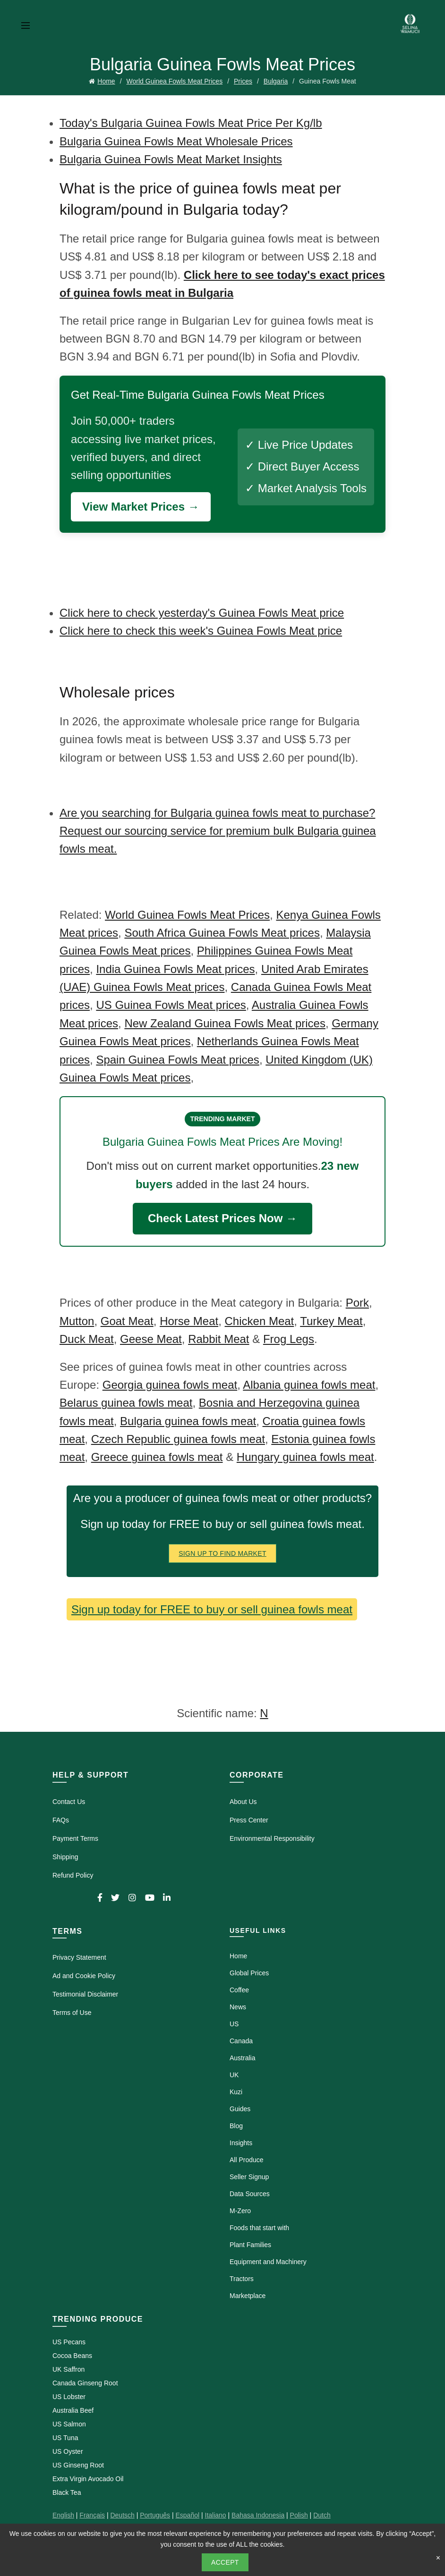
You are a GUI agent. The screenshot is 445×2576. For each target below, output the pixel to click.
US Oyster (67, 2451)
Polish (299, 2515)
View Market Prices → (140, 506)
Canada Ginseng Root (85, 2383)
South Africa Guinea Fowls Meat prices (222, 932)
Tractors (242, 2278)
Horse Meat (189, 1321)
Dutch (322, 2515)
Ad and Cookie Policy (83, 1976)
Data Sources (250, 2194)
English (63, 2515)
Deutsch (122, 2515)
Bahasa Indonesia (257, 2515)
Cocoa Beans (72, 2355)
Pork (357, 1302)
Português (155, 2515)
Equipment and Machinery (268, 2262)
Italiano (215, 2515)
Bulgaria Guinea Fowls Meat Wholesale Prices (176, 141)
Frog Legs (288, 1339)
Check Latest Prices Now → (222, 1218)
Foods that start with (259, 2228)
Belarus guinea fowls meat (126, 1402)
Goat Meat (127, 1321)
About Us (243, 1801)
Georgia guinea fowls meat (170, 1384)
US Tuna (65, 2438)
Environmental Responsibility (272, 1838)
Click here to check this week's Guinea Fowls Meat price (201, 630)
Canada (241, 2041)
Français (92, 2515)
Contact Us (68, 1801)
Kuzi (236, 2092)
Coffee (239, 1990)
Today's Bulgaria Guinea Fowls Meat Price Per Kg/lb (191, 123)
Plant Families (250, 2245)
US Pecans (69, 2342)
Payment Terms (75, 1838)
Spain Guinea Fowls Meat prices (177, 1059)
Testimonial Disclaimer (85, 1994)
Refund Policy (72, 1875)
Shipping (65, 1857)
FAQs (60, 1820)
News (238, 2007)
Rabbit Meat (218, 1339)
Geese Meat (151, 1339)
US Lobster (69, 2396)
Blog (236, 2126)
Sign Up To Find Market (222, 1553)
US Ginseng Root (78, 2465)
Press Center (249, 1820)
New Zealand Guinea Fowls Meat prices (224, 1023)
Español (187, 2515)
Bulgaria (276, 81)
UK (234, 2075)
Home (106, 81)
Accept (225, 2562)
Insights (241, 2143)
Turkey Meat (331, 1321)
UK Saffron (68, 2369)
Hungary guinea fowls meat (305, 1457)
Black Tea (66, 2492)
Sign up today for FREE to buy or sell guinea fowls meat (211, 1609)
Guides (240, 2109)
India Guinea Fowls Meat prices (175, 969)
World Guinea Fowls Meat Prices (175, 81)
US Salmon (69, 2424)
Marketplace (247, 2295)
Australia (242, 2058)
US (234, 2024)
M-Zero (240, 2211)
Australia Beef (73, 2410)
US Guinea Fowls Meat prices (171, 1005)
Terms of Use (71, 2012)
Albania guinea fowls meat (309, 1384)
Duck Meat (87, 1339)
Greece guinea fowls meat (157, 1457)
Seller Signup (249, 2177)
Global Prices (249, 1973)
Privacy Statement (79, 1957)
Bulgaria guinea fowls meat (188, 1421)
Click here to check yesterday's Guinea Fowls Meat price (202, 612)
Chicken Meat (259, 1321)
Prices (243, 81)
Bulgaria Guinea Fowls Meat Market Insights (171, 159)
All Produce (247, 2160)
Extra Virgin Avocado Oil (87, 2479)
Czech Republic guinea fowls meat (178, 1439)
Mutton (77, 1321)
